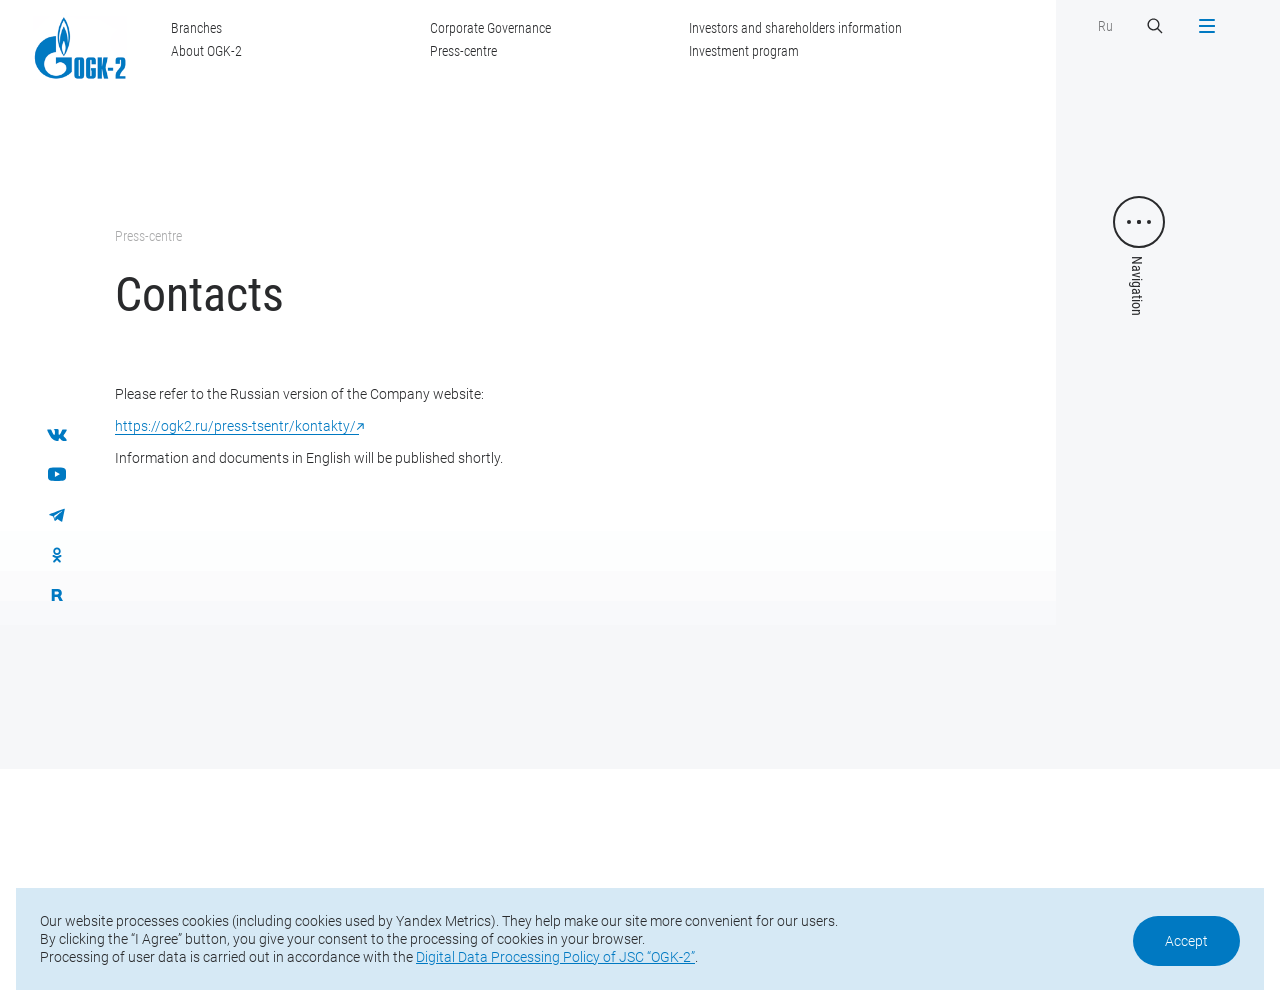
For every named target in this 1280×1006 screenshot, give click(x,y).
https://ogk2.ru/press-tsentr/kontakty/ (237, 426)
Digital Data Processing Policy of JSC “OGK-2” (555, 957)
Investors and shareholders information (795, 28)
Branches (196, 28)
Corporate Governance (490, 28)
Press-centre (463, 51)
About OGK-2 (206, 51)
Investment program (744, 51)
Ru (1105, 26)
